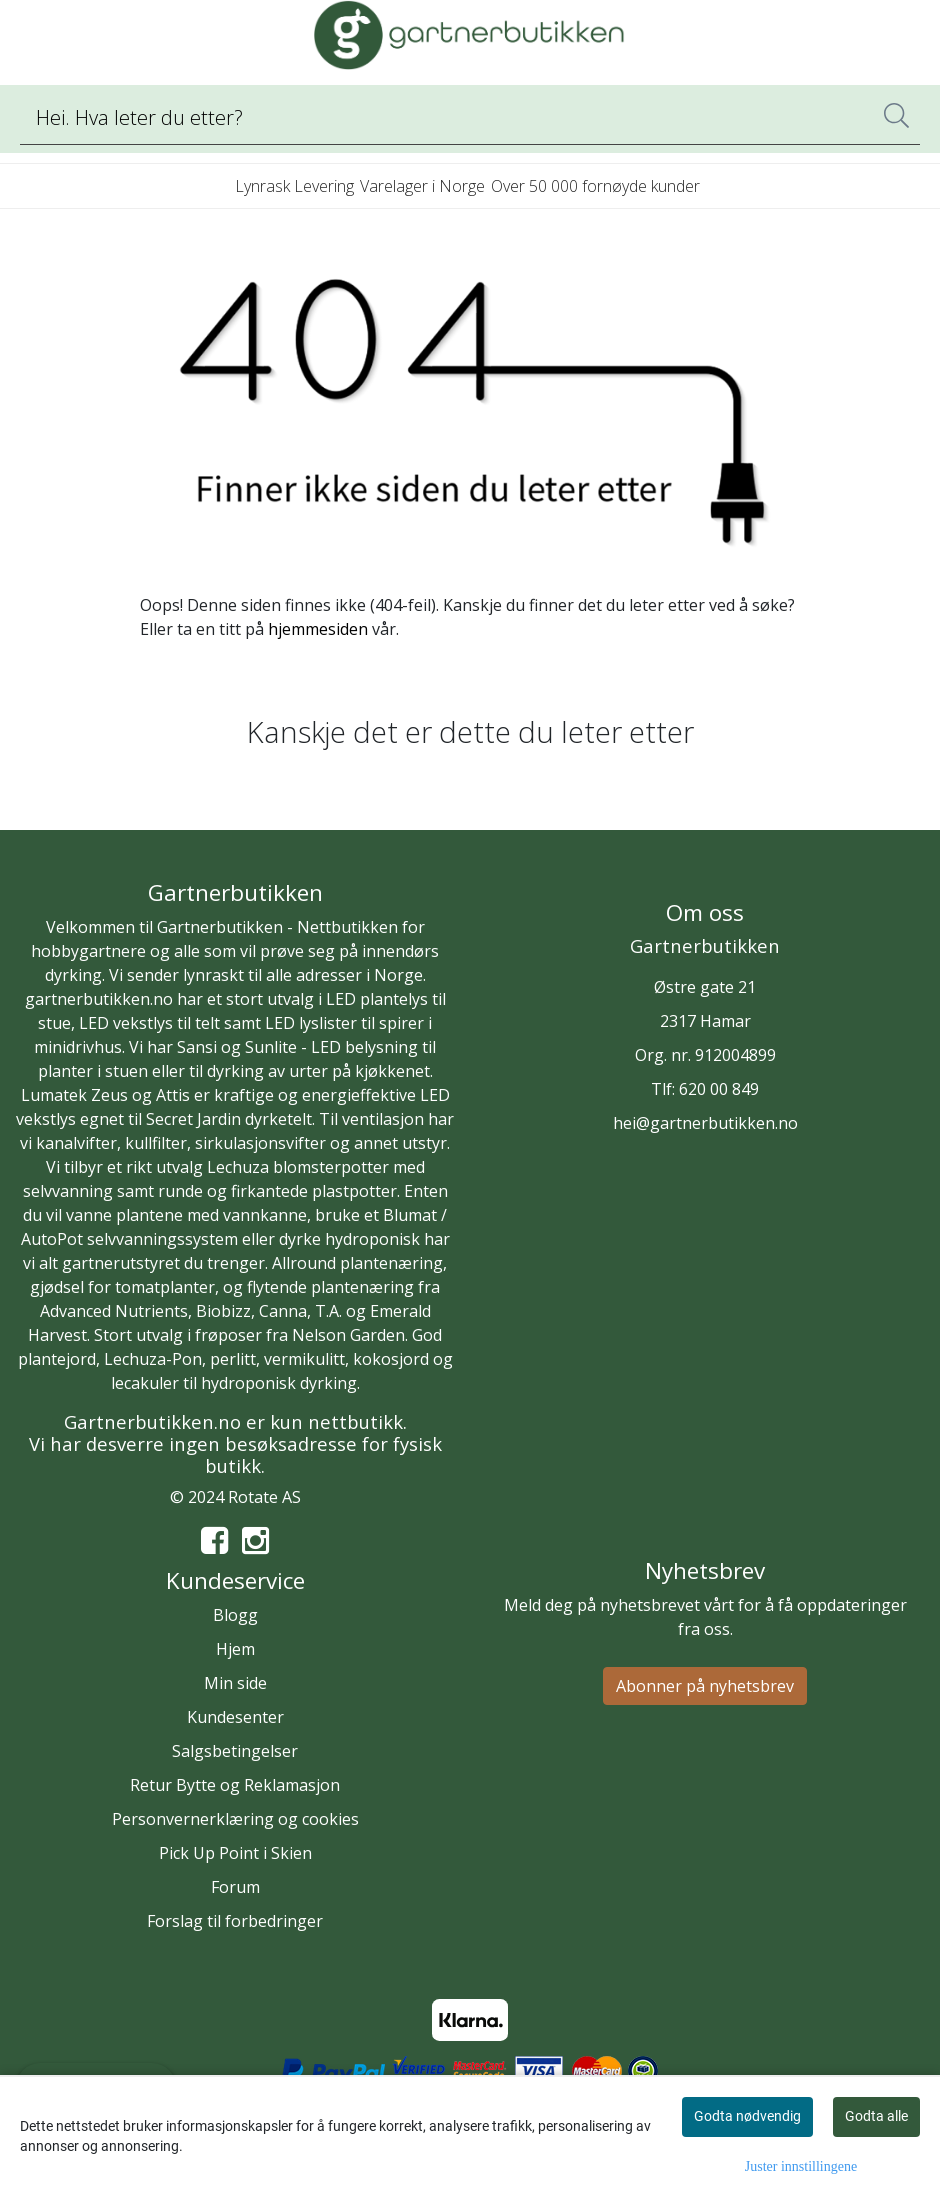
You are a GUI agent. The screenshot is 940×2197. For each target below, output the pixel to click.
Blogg (235, 1615)
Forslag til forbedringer (235, 1921)
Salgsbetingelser (235, 1751)
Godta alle (876, 2116)
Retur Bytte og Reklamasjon (235, 1785)
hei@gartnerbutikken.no (705, 1123)
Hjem (235, 1649)
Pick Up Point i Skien (235, 1853)
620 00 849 (719, 1089)
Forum (235, 1887)
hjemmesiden (318, 629)
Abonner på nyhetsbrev (705, 1686)
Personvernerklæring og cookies (235, 1819)
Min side (235, 1683)
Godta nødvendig (747, 2116)
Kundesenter (235, 1717)
